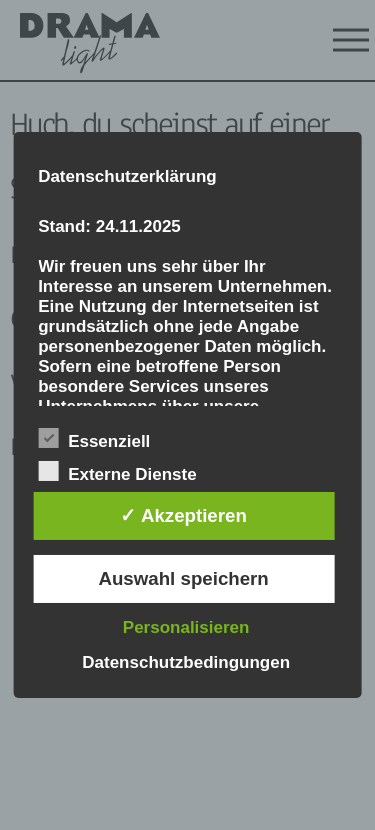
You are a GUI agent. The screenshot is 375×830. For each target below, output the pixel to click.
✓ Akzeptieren (183, 515)
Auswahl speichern (183, 578)
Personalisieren (186, 627)
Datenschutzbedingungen (186, 662)
